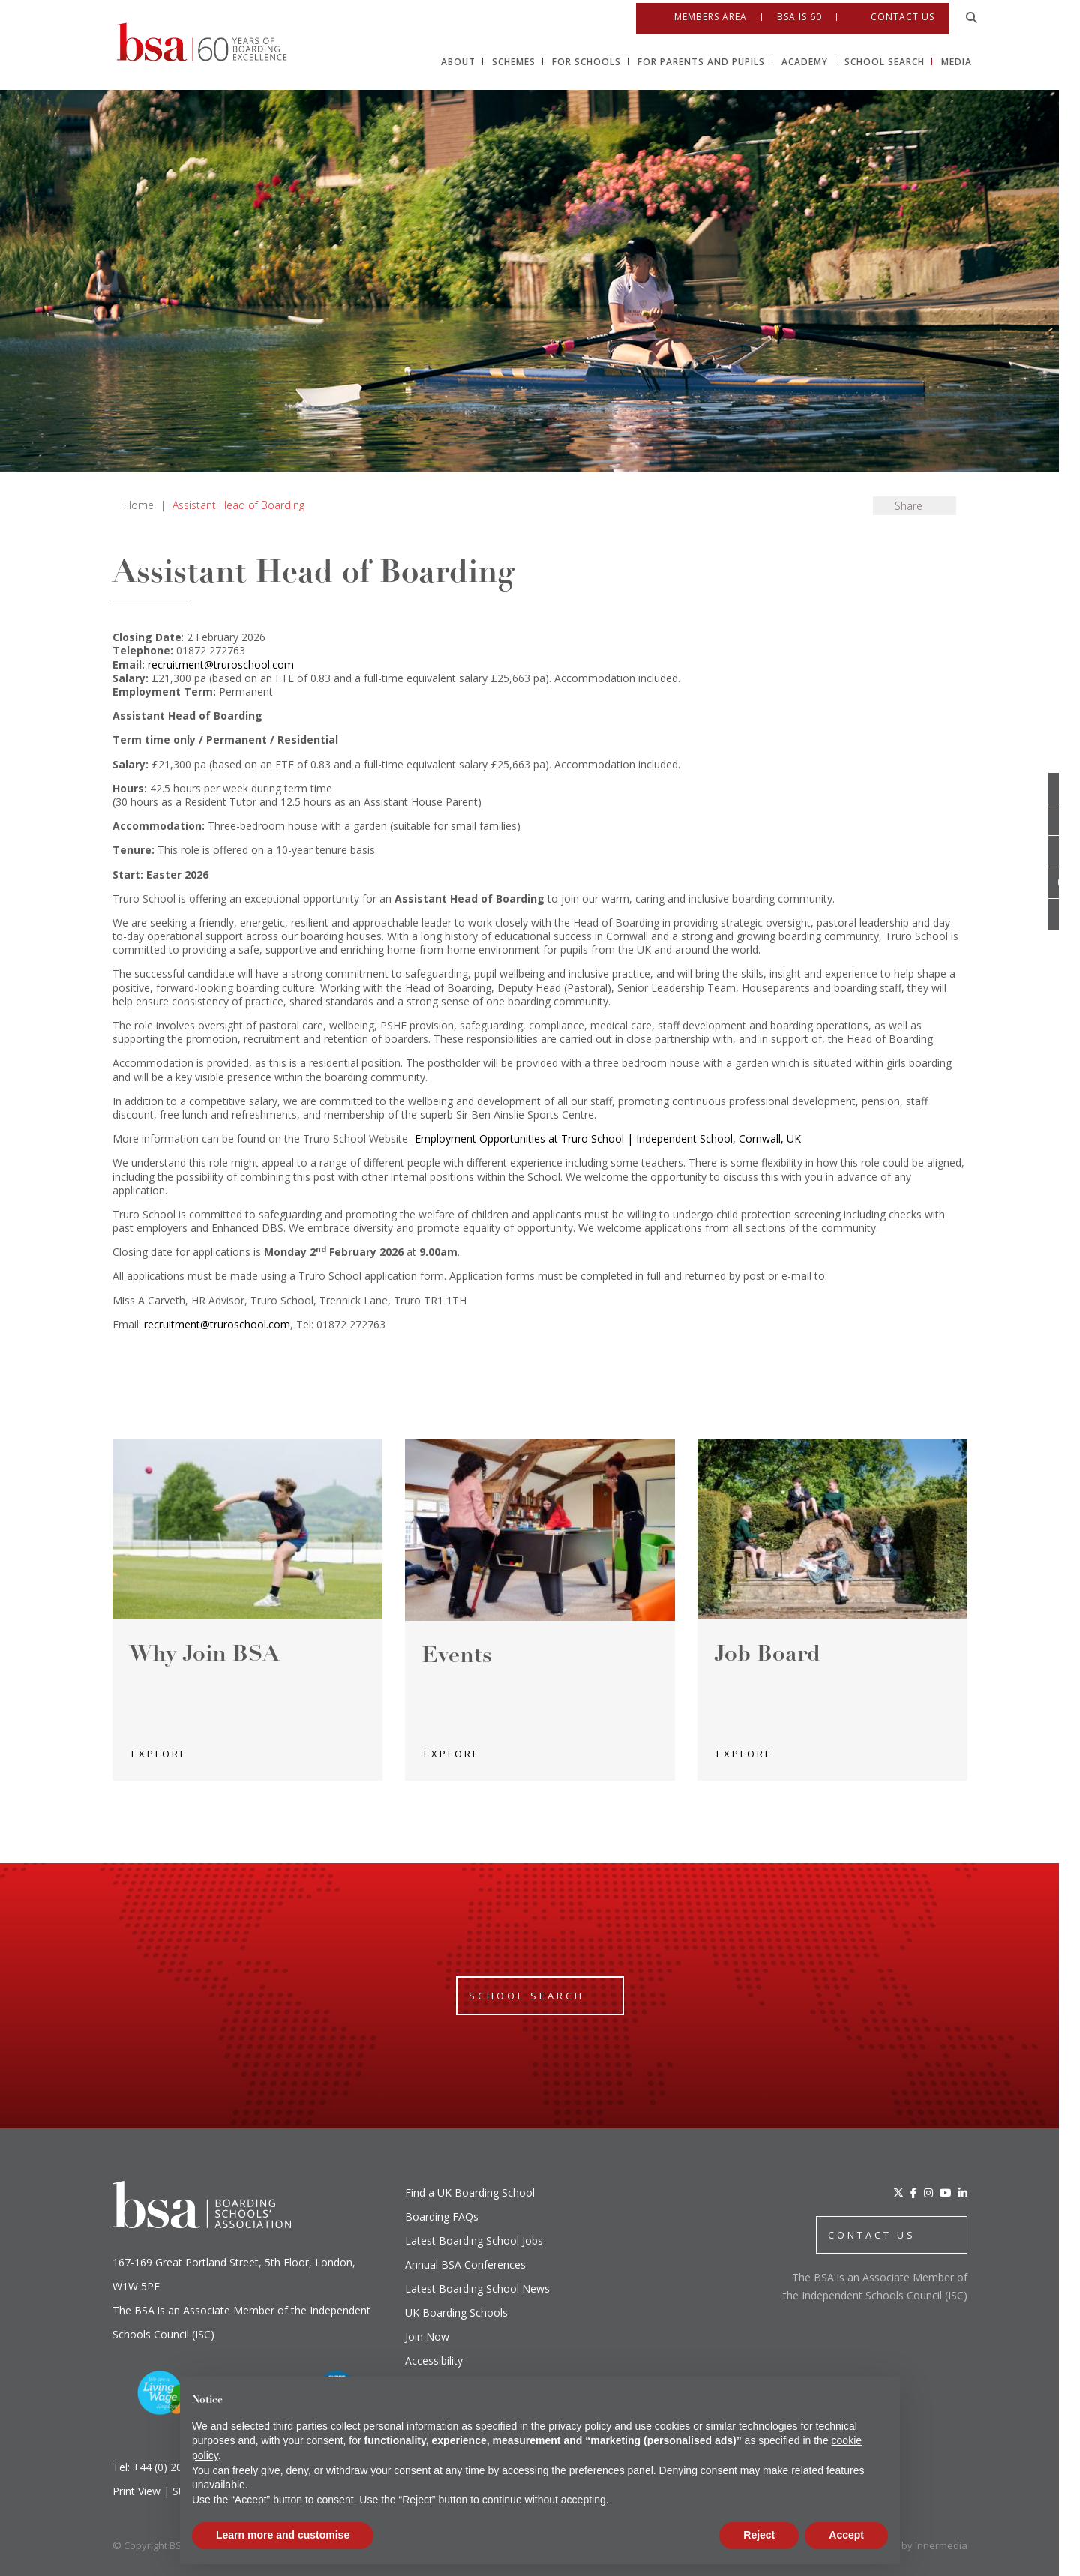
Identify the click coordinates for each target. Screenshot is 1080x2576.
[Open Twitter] (1064, 788)
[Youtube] (1064, 883)
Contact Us (902, 13)
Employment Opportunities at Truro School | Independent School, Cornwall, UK (608, 1138)
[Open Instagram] (1064, 851)
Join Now (427, 2336)
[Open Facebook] (1064, 820)
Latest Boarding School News (477, 2288)
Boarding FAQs (441, 2216)
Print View (136, 2491)
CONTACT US (872, 2235)
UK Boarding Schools (456, 2312)
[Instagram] (928, 2192)
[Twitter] (898, 2192)
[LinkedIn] (963, 2192)
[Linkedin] (1064, 914)
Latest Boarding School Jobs (474, 2240)
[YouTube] (946, 2192)
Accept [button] (846, 2535)
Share (908, 505)
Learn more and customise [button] (283, 2535)
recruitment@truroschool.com (221, 664)
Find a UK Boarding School (470, 2192)
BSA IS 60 (799, 14)
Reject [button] (759, 2535)
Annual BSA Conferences (465, 2264)
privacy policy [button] (579, 2426)
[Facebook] (913, 2192)
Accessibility (434, 2360)
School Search (526, 1995)
